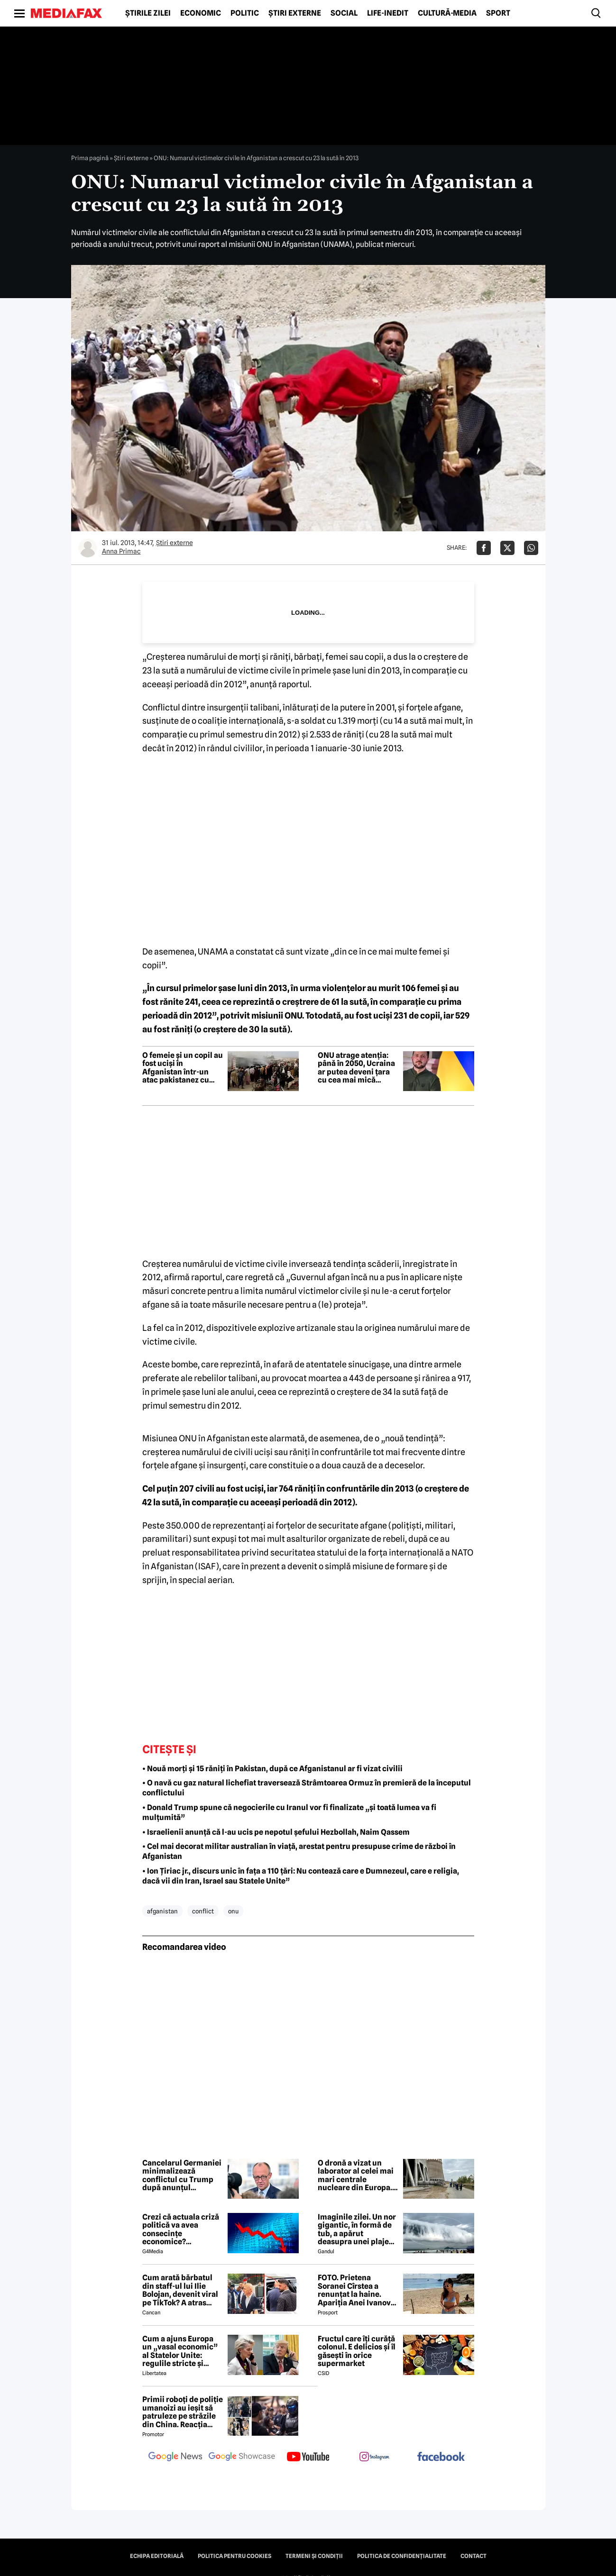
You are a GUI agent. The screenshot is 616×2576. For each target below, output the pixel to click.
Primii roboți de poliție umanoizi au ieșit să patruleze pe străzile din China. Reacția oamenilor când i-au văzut (182, 2412)
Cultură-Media (447, 13)
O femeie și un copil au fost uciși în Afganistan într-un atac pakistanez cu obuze (182, 1067)
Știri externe (294, 13)
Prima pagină (90, 158)
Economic (200, 13)
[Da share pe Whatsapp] (531, 548)
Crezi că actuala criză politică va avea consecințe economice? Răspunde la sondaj (180, 2229)
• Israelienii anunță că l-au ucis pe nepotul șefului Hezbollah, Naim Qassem (276, 1832)
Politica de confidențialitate (401, 2556)
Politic (244, 13)
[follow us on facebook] (441, 2457)
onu (233, 1911)
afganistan (162, 1911)
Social (344, 13)
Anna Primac (121, 551)
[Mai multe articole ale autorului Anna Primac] (87, 547)
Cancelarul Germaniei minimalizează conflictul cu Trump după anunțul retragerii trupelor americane (181, 2175)
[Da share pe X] (507, 548)
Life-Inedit (387, 13)
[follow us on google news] (175, 2457)
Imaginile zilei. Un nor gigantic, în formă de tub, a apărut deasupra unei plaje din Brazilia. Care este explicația (357, 2229)
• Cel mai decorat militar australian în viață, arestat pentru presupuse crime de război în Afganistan (299, 1851)
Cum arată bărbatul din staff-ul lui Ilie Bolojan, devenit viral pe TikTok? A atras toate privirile (180, 2290)
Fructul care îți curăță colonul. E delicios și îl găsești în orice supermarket (356, 2351)
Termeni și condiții (314, 2556)
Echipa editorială (157, 2556)
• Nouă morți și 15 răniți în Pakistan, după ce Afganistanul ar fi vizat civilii (272, 1768)
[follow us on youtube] (308, 2457)
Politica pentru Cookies (234, 2556)
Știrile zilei (148, 13)
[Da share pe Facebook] (484, 548)
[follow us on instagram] (374, 2457)
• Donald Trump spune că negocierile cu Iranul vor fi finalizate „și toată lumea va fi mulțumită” (289, 1812)
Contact (473, 2556)
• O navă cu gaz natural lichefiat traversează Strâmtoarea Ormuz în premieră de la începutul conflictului (306, 1787)
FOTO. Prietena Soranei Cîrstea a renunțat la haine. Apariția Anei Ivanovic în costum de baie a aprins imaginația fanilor (357, 2290)
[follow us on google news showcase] (242, 2457)
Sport (498, 13)
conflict (203, 1911)
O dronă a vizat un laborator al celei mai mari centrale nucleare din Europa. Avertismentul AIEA (356, 2175)
